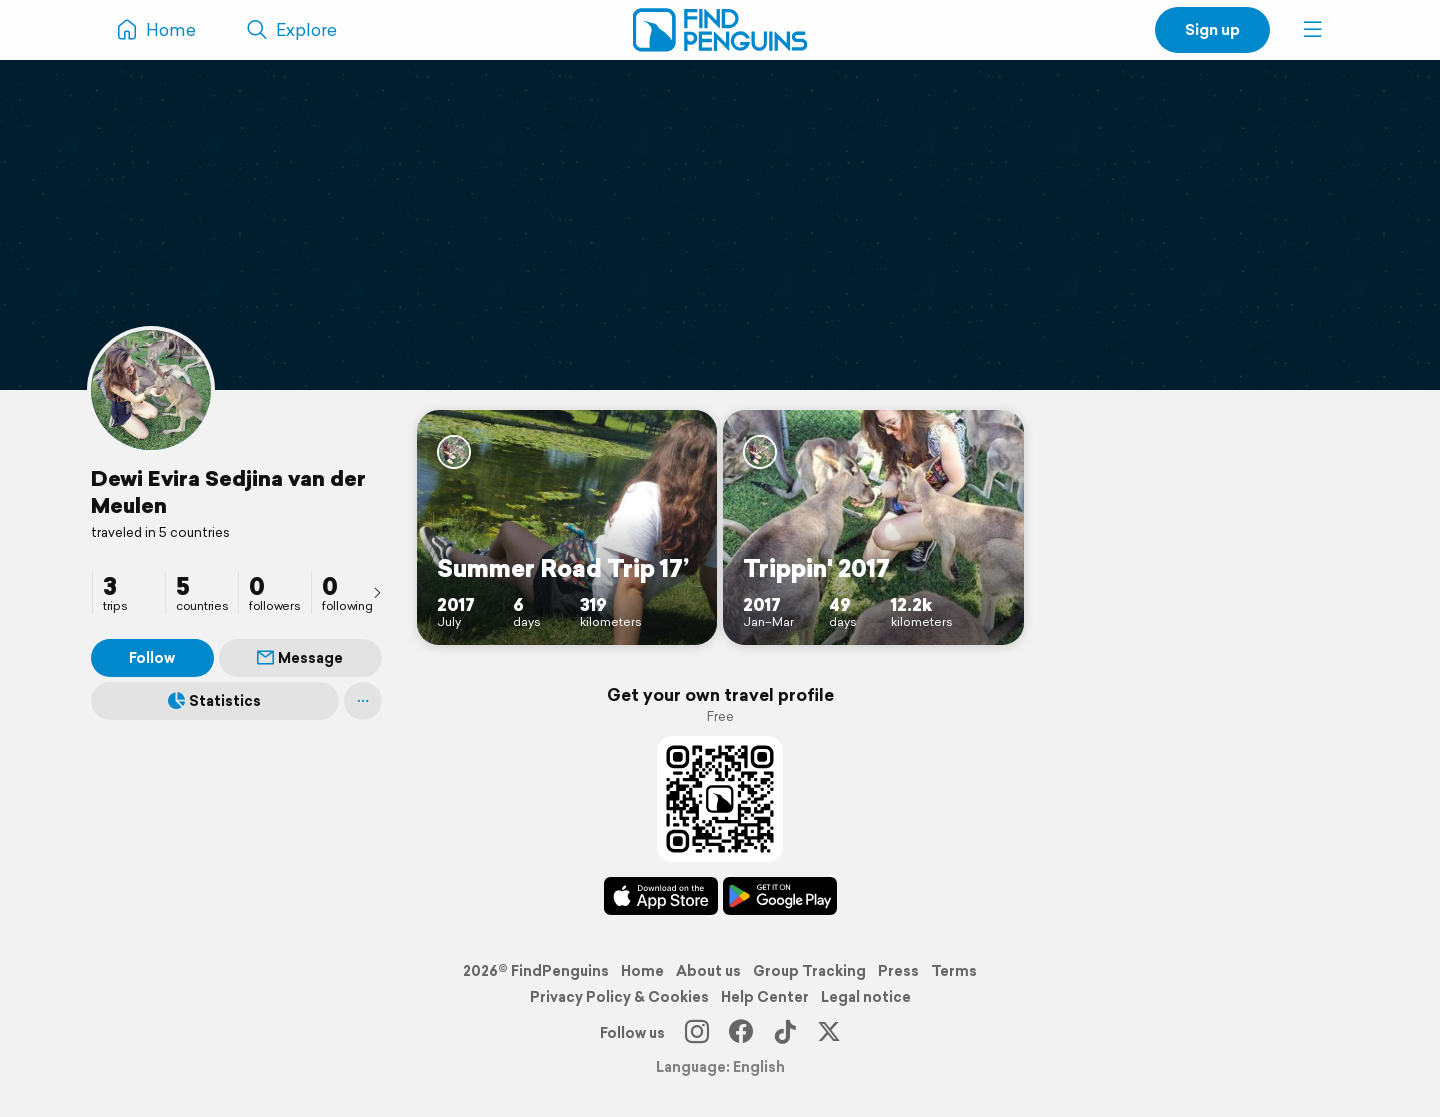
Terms (954, 971)
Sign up (1212, 29)
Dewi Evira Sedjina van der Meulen (228, 491)
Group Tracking (809, 971)
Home (642, 971)
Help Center (765, 997)
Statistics (214, 701)
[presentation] (377, 592)
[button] (1313, 30)
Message (300, 658)
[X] (829, 1033)
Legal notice (866, 997)
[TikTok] (785, 1033)
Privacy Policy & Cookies (619, 997)
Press (898, 971)
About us (708, 971)
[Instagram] (697, 1033)
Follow (152, 658)
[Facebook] (741, 1033)
